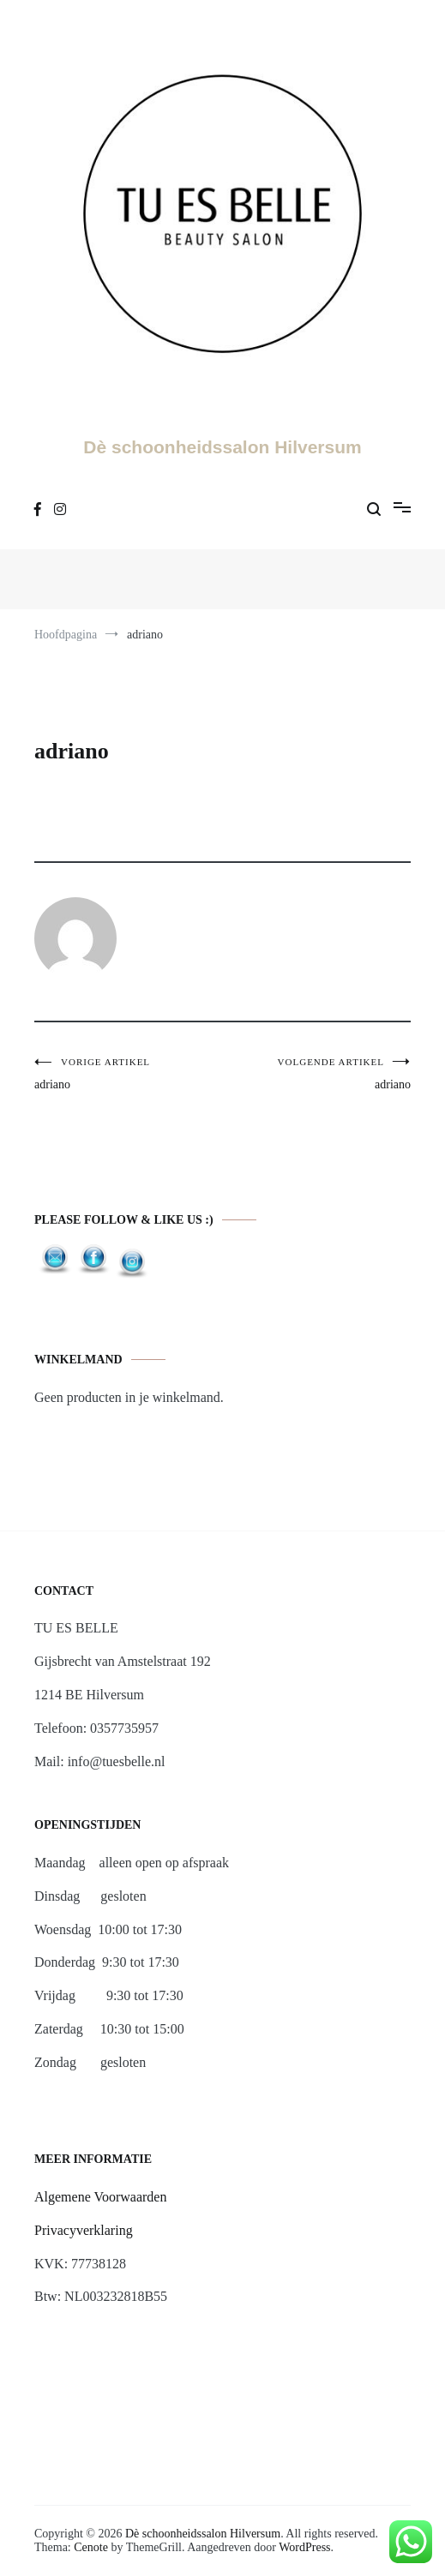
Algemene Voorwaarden (100, 2197)
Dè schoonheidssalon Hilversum (222, 447)
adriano (128, 1074)
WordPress (304, 2547)
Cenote (91, 2547)
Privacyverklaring (83, 2230)
